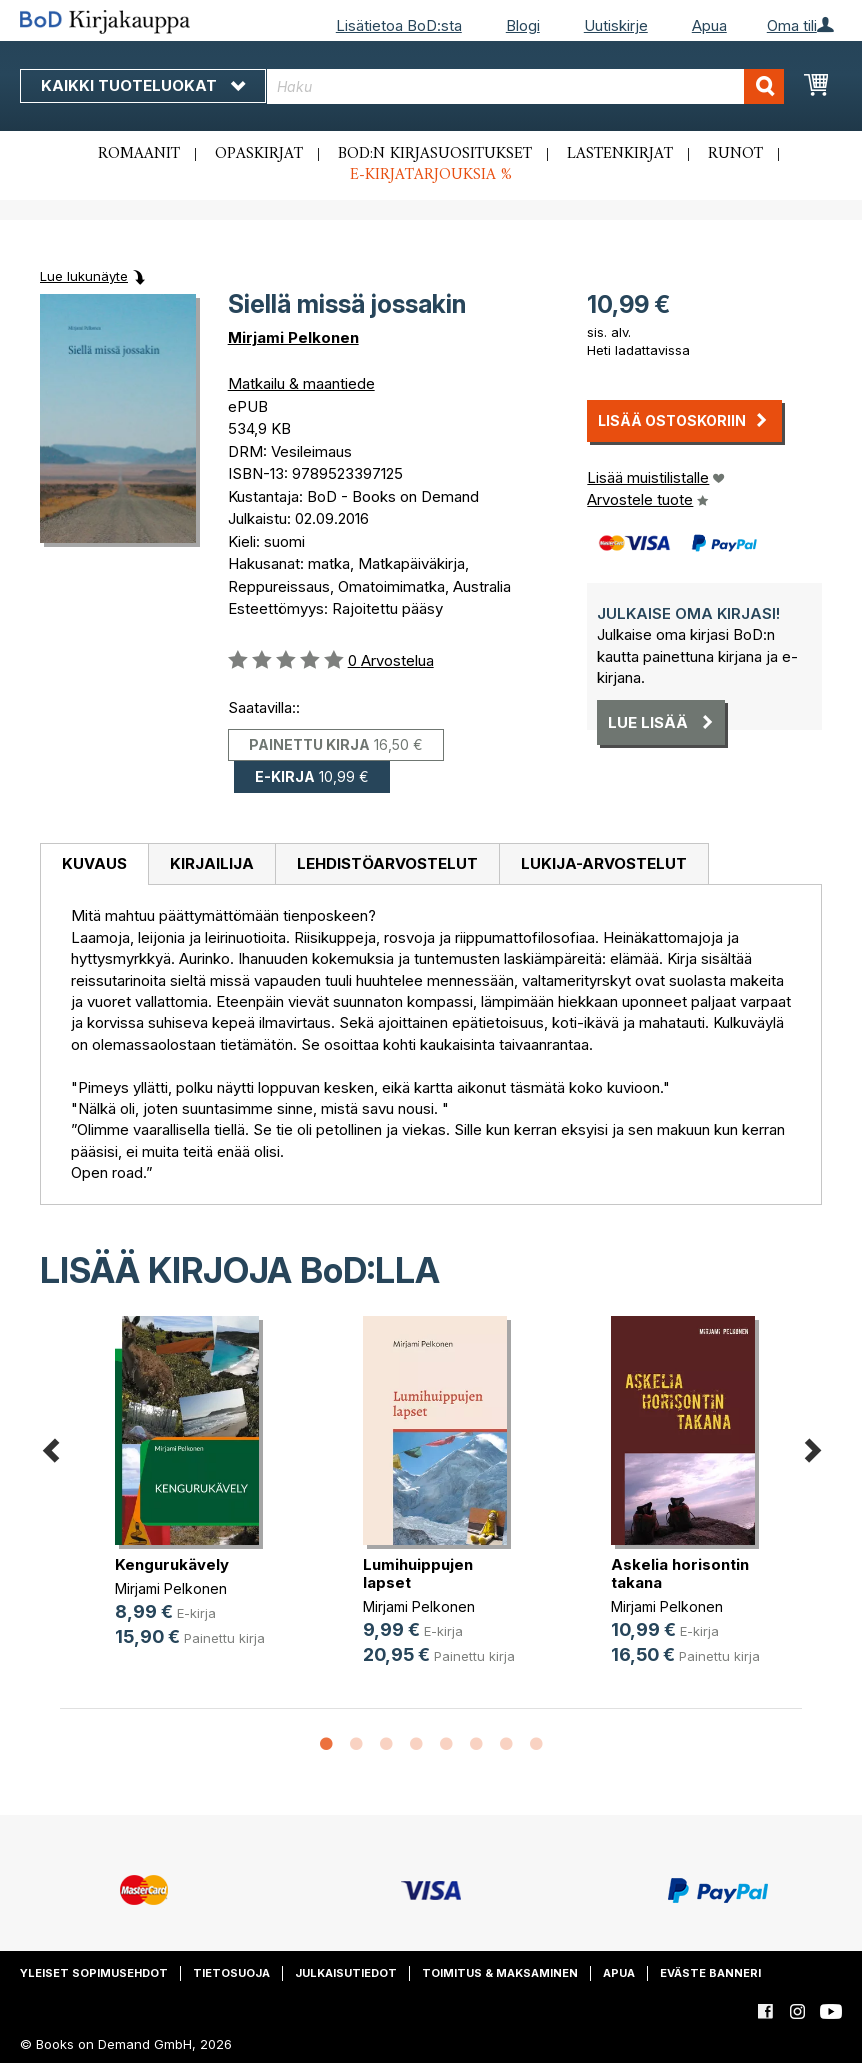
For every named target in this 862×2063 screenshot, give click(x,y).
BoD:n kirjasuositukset (435, 154)
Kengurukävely (172, 1564)
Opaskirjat (259, 154)
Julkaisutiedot (346, 1973)
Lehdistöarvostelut (387, 863)
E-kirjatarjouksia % (431, 175)
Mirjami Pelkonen (293, 337)
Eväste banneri (710, 1973)
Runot (735, 154)
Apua (709, 25)
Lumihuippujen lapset (418, 1573)
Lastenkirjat (620, 154)
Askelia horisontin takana (680, 1573)
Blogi (523, 25)
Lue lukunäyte (84, 276)
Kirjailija (212, 863)
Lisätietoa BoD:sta (399, 25)
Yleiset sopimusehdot (94, 1973)
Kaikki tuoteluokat (143, 85)
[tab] (94, 865)
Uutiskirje (616, 25)
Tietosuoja (231, 1973)
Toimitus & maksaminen (500, 1973)
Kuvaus (94, 863)
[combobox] (526, 86)
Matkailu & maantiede (301, 383)
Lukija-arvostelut (604, 863)
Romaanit (139, 154)
